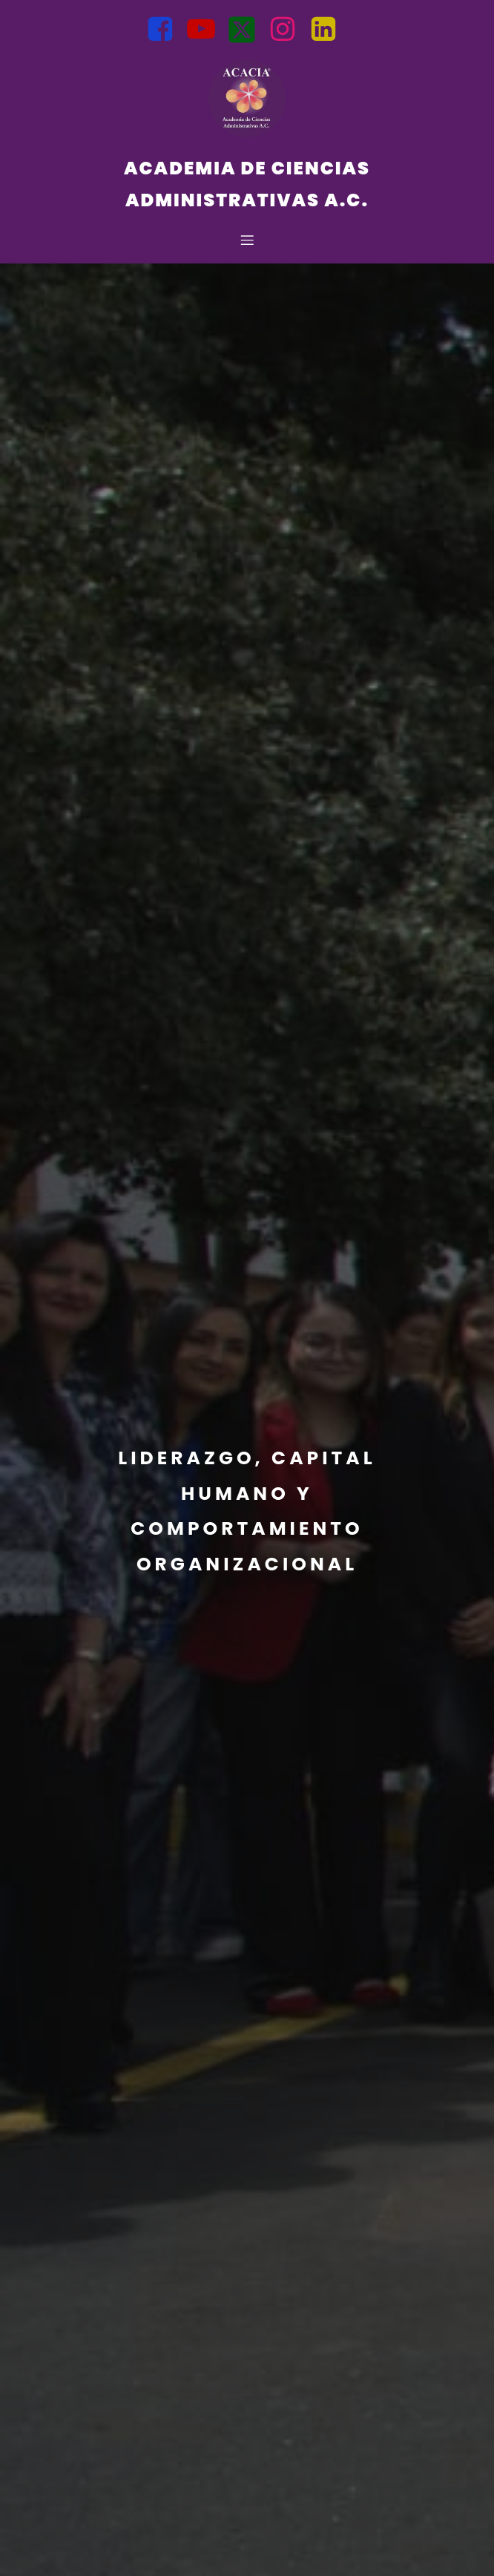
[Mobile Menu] (247, 239)
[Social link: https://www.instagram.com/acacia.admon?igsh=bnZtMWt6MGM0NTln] (288, 30)
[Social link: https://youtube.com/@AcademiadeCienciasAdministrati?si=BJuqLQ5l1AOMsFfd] (206, 30)
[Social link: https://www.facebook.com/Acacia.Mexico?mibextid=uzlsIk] (165, 30)
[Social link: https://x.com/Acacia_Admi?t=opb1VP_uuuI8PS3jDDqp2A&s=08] (247, 30)
